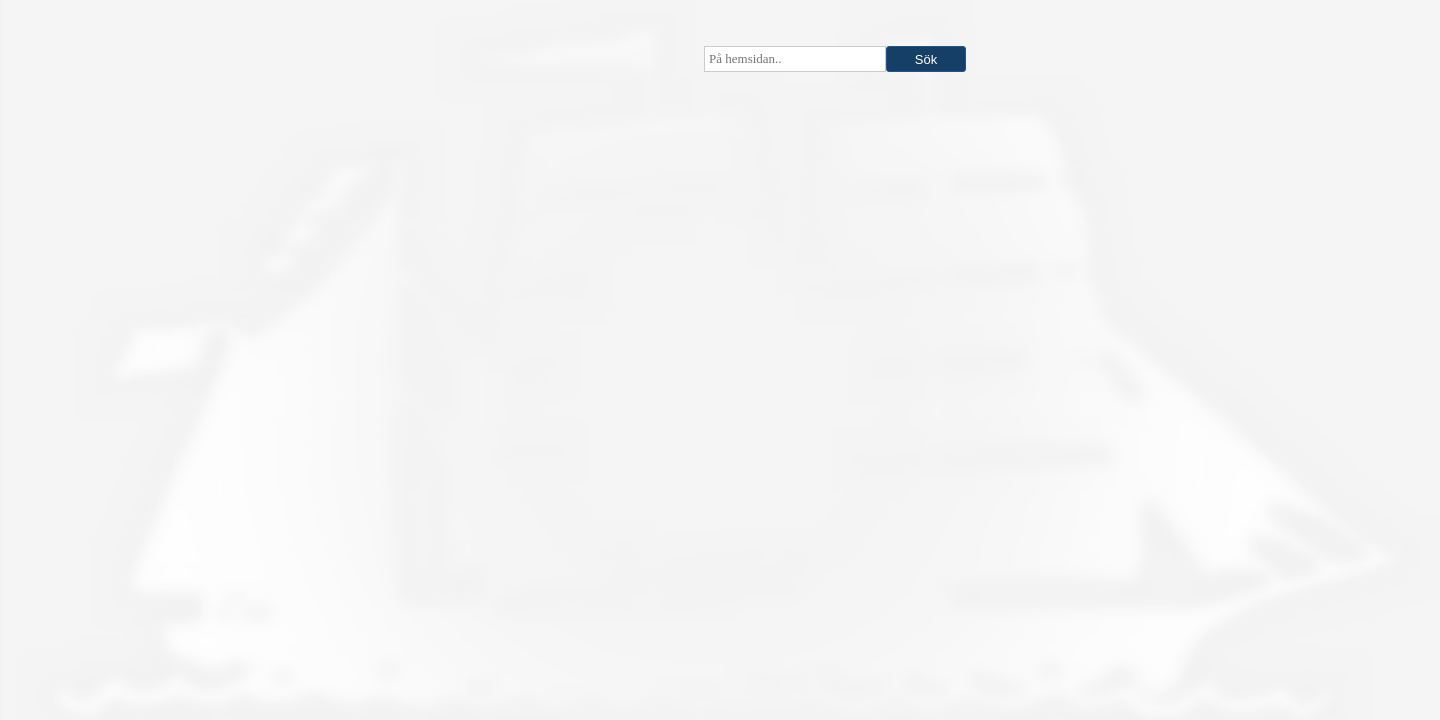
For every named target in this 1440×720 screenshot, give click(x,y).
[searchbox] (795, 59)
